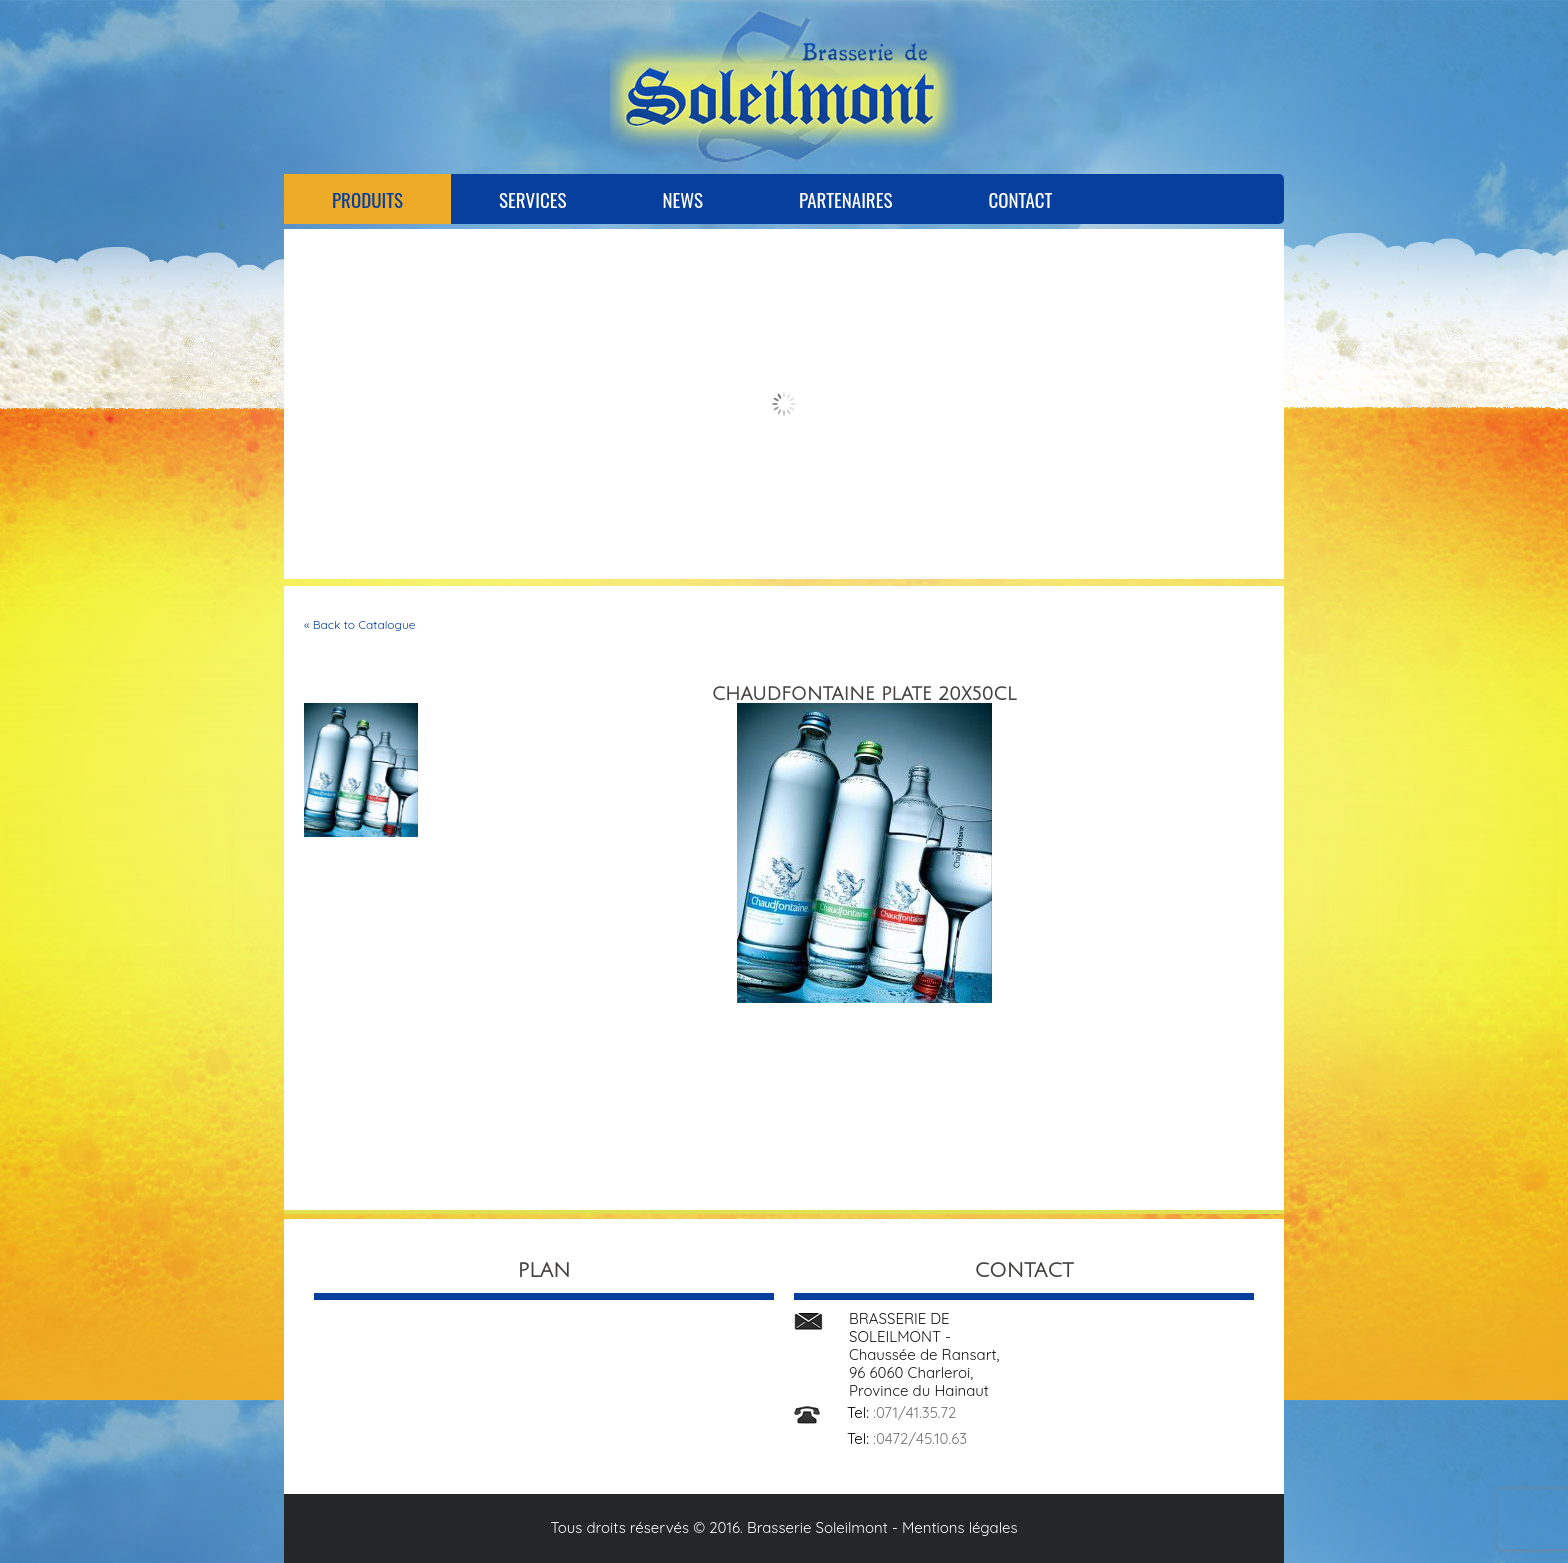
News (682, 199)
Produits (367, 199)
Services (532, 199)
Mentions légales (960, 1527)
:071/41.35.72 (914, 1412)
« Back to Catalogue (360, 624)
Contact (1020, 199)
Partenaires (845, 199)
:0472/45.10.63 (920, 1438)
